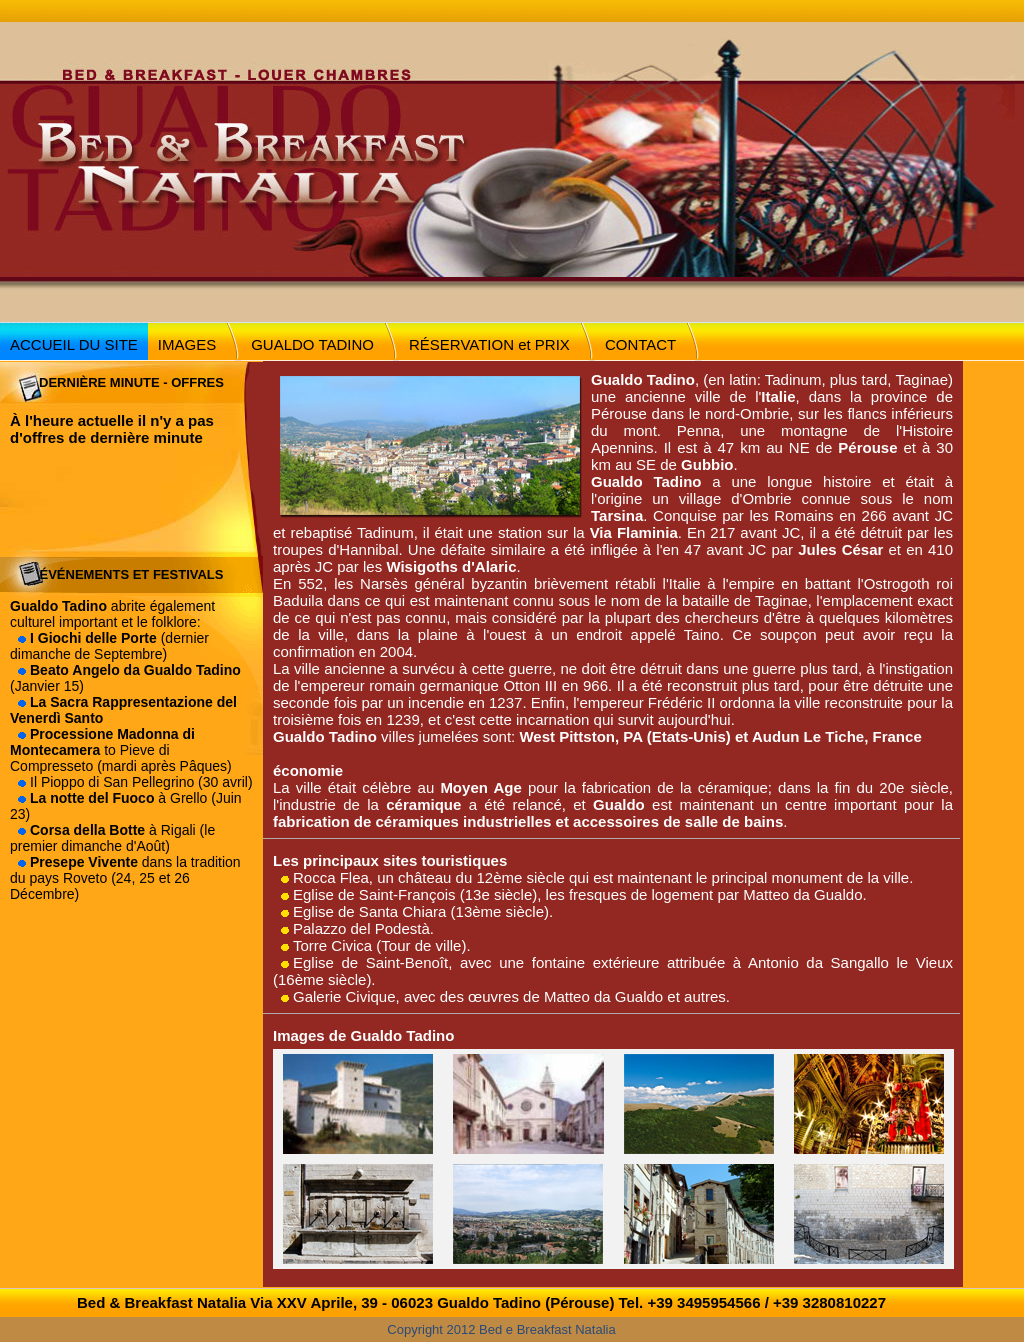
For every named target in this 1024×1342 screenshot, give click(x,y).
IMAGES (187, 344)
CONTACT (640, 344)
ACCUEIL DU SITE (74, 344)
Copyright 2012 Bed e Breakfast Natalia (501, 1329)
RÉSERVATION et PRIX (489, 344)
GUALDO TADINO (312, 344)
